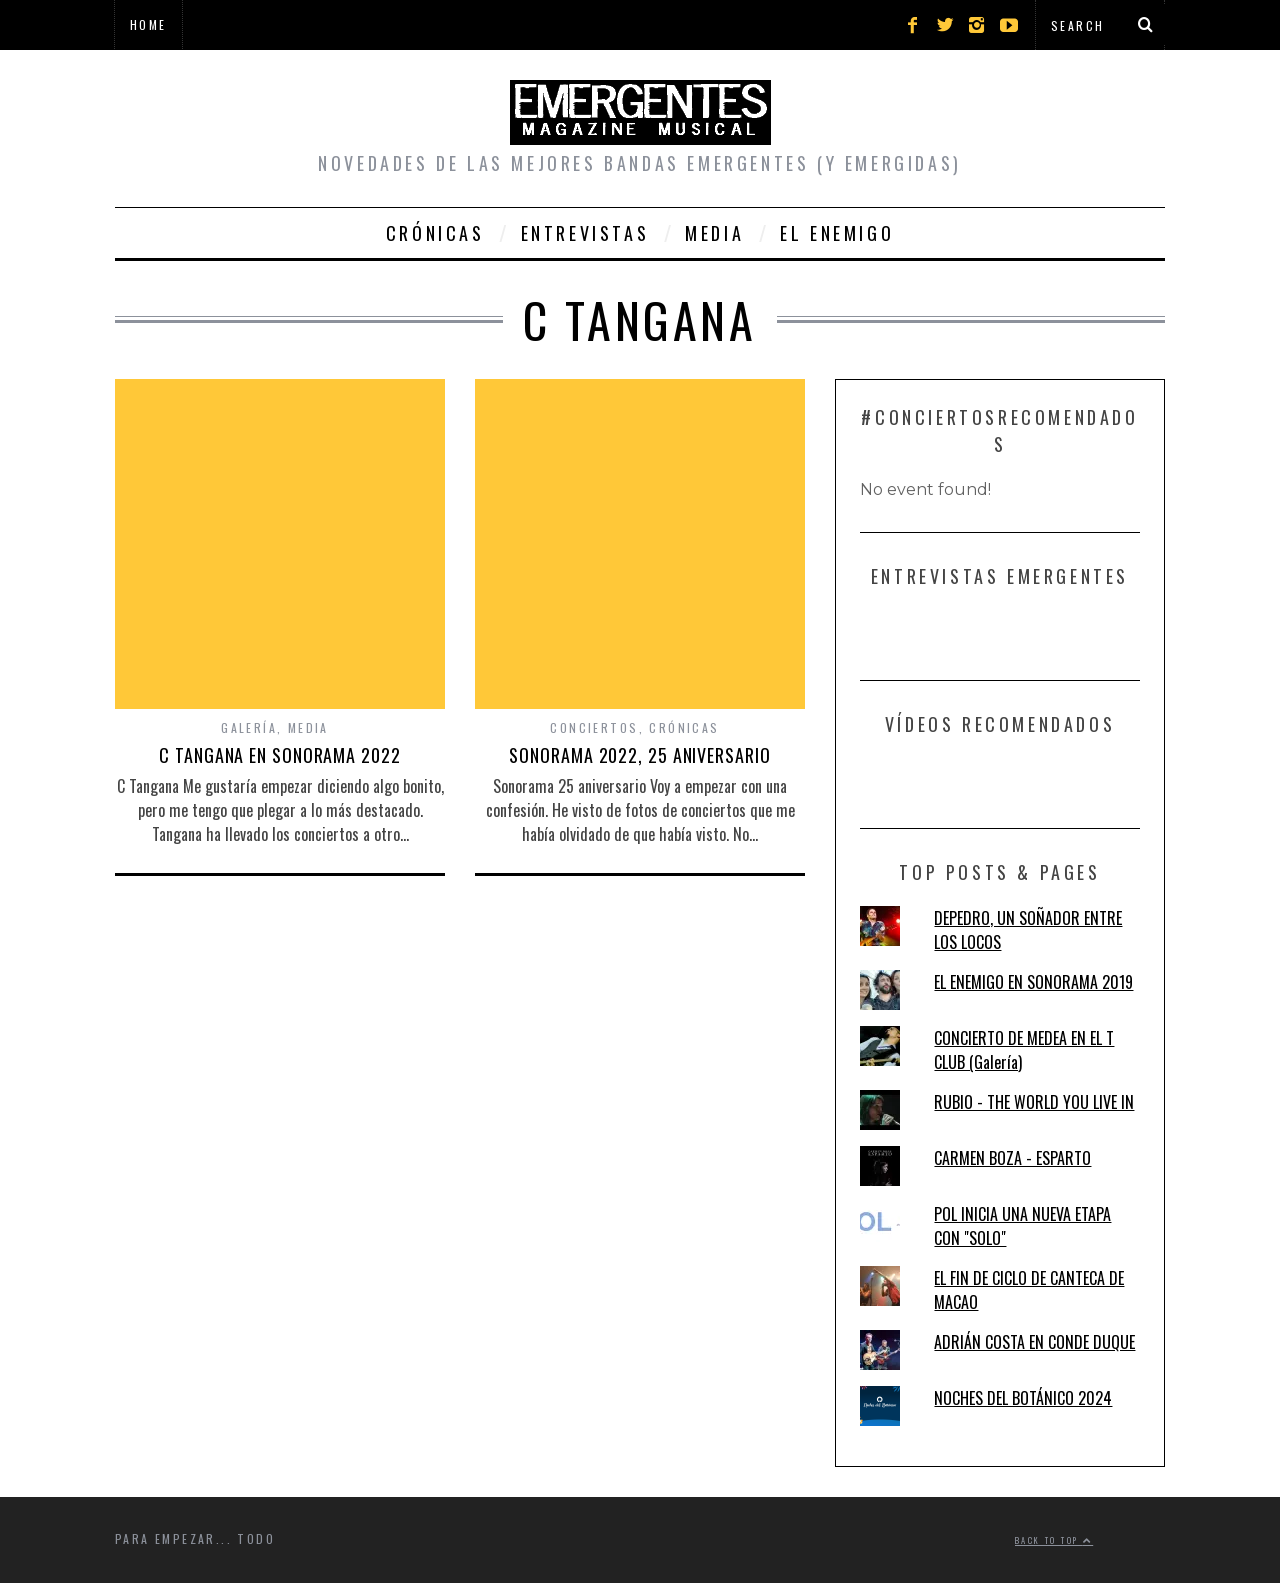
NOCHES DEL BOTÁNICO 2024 (1023, 1398)
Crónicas (435, 233)
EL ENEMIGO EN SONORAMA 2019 (1033, 982)
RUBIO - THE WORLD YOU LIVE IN (1034, 1102)
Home (148, 24)
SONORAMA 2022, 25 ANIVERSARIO (639, 755)
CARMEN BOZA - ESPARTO (1012, 1158)
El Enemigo (837, 233)
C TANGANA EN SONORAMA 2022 (279, 755)
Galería (249, 727)
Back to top (1054, 1540)
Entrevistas (585, 233)
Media (714, 233)
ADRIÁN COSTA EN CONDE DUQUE (1034, 1342)
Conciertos (594, 727)
